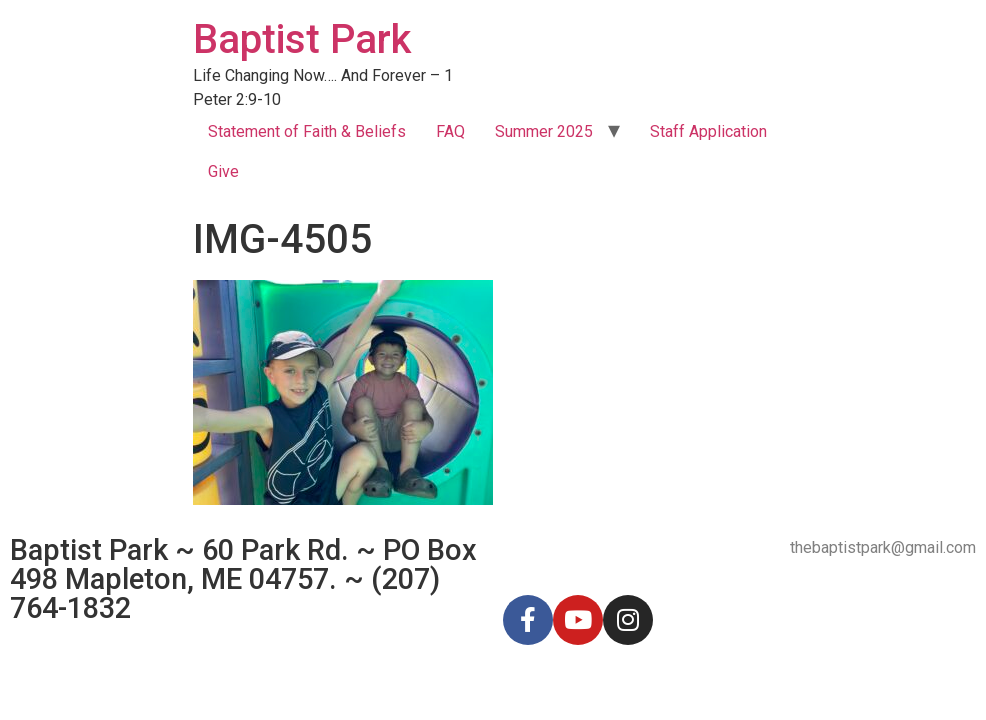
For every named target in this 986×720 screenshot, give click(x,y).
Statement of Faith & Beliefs (307, 131)
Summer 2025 (544, 131)
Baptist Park (302, 39)
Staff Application (708, 131)
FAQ (450, 131)
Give (223, 171)
